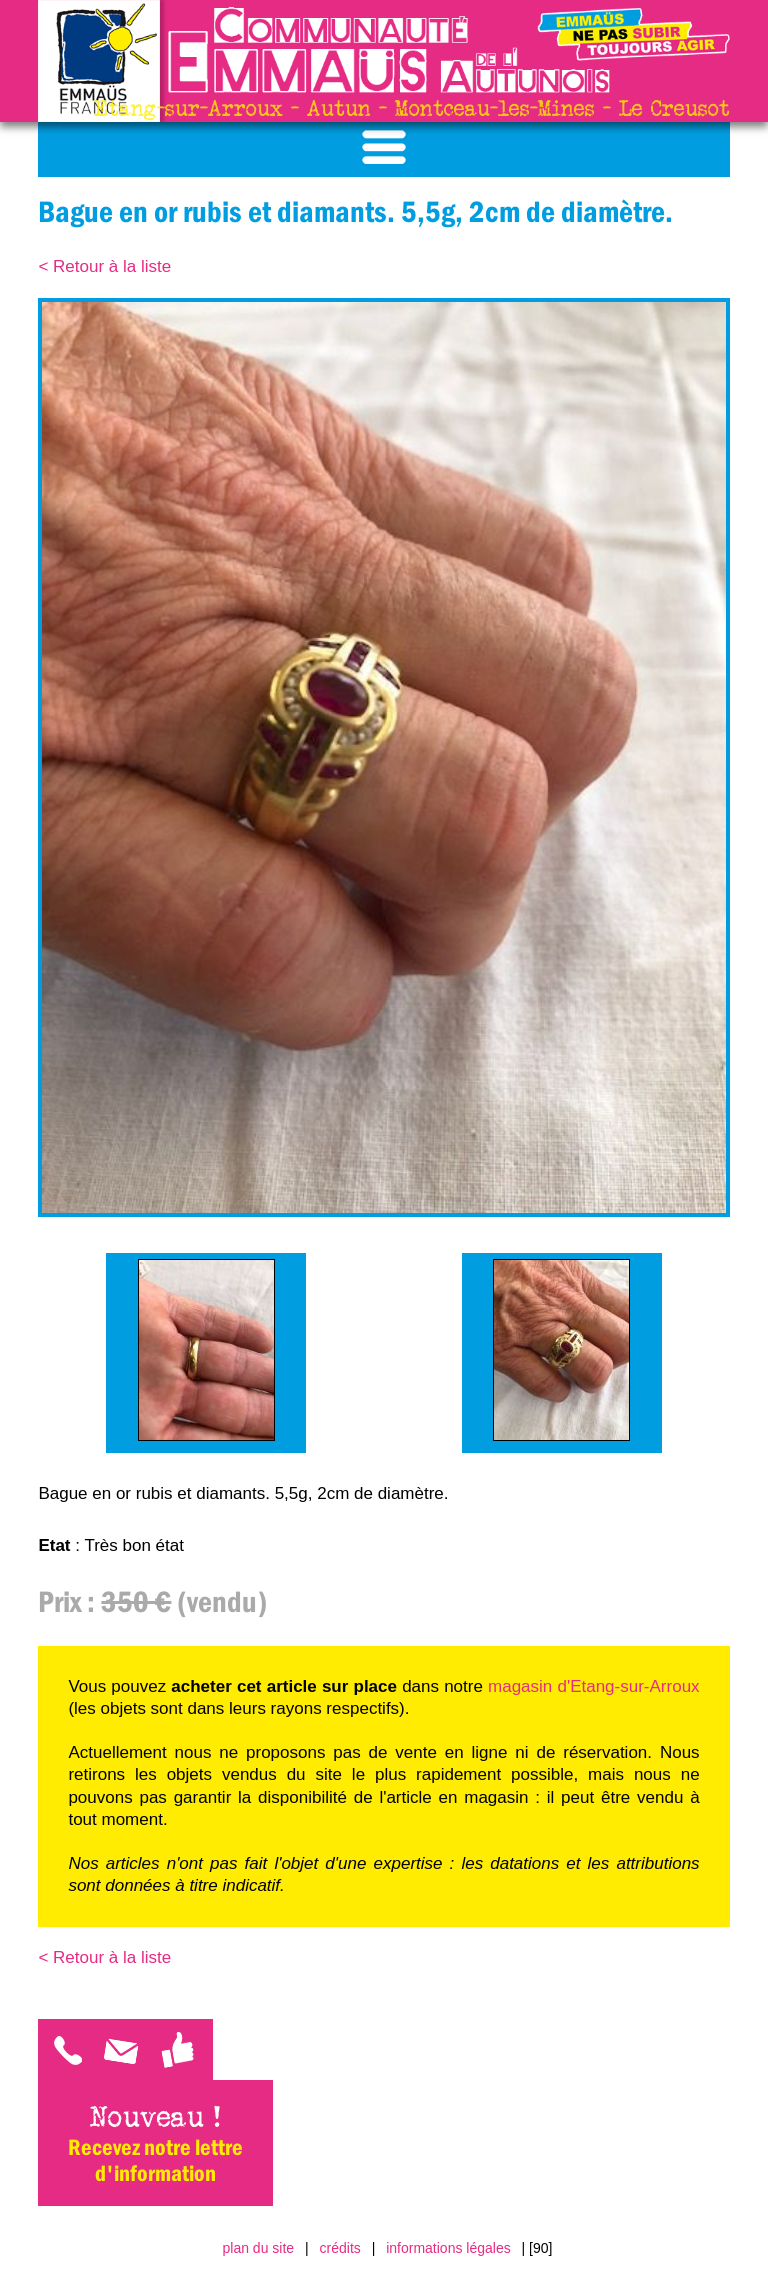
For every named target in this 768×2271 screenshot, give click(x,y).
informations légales (448, 2248)
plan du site (259, 2248)
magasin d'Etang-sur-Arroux (594, 1686)
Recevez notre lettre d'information (155, 2160)
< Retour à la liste (104, 266)
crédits (340, 2248)
